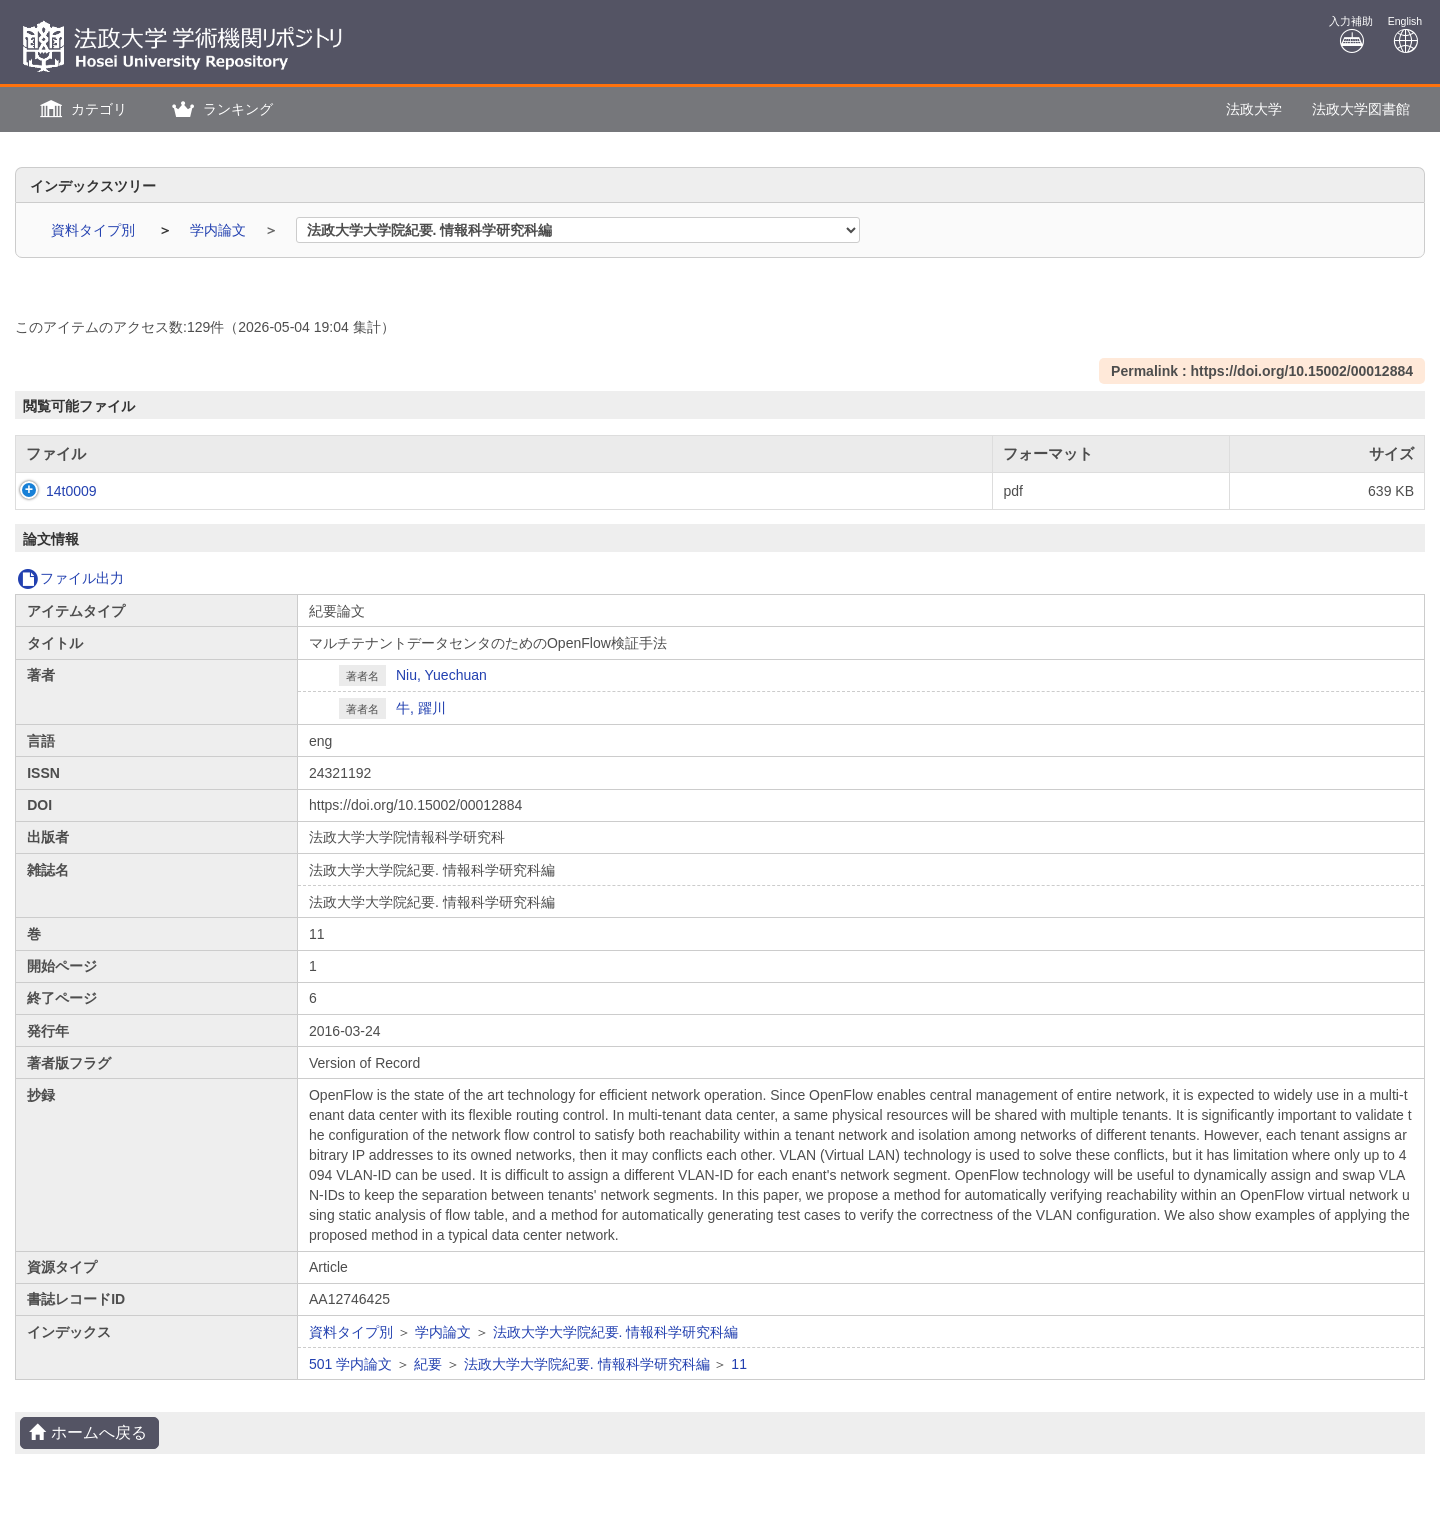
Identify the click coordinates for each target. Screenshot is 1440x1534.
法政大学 (1254, 109)
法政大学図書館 (1361, 109)
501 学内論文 (350, 1364)
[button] (81, 109)
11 (739, 1364)
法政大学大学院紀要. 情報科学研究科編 (616, 1332)
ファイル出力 (70, 578)
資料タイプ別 (95, 230)
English (1405, 34)
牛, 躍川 (421, 708)
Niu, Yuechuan (441, 675)
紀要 (428, 1364)
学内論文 (220, 230)
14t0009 (51, 491)
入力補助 (1351, 34)
